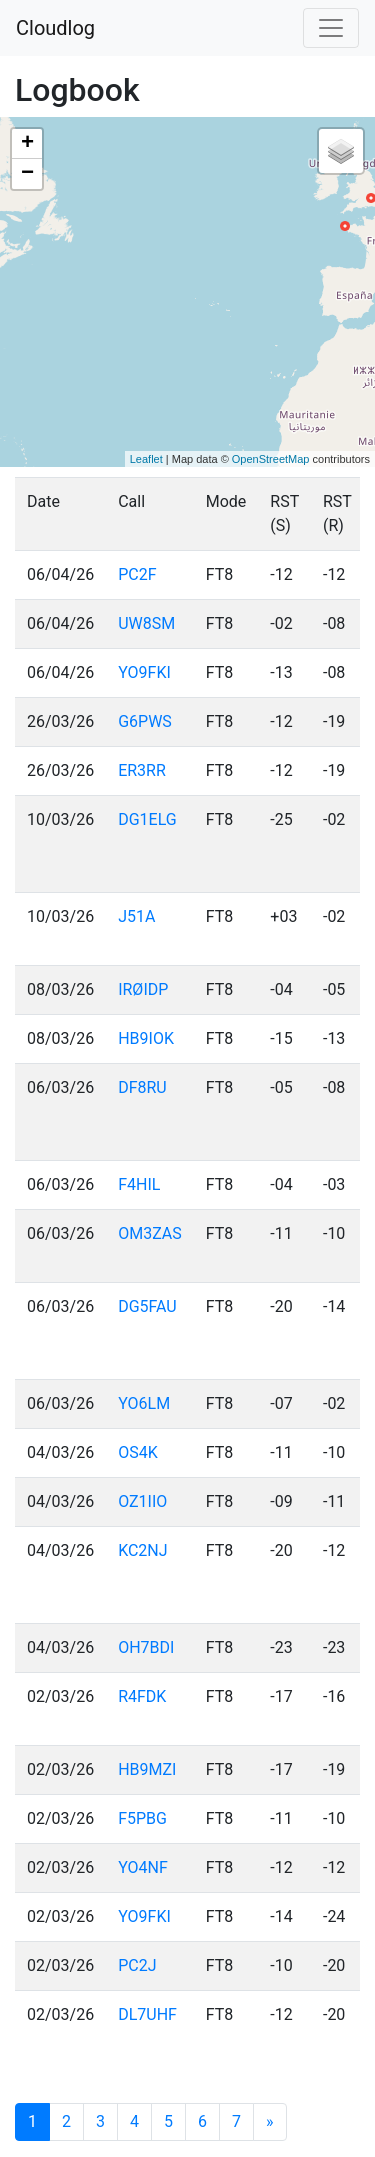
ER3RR (142, 770)
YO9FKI (144, 672)
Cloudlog (55, 28)
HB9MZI (147, 1769)
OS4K (138, 1452)
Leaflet (146, 459)
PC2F (137, 574)
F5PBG (142, 1818)
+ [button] (27, 144)
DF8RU (142, 1087)
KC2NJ (142, 1550)
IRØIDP (143, 989)
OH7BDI (146, 1647)
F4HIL (139, 1184)
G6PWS (145, 721)
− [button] (27, 174)
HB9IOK (146, 1038)
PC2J (137, 1965)
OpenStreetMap (271, 459)
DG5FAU (147, 1306)
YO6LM (144, 1403)
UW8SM (146, 623)
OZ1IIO (142, 1501)
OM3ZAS (150, 1233)
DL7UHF (147, 2014)
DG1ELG (147, 819)
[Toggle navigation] (331, 28)
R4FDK (142, 1696)
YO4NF (143, 1867)
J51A (136, 916)
